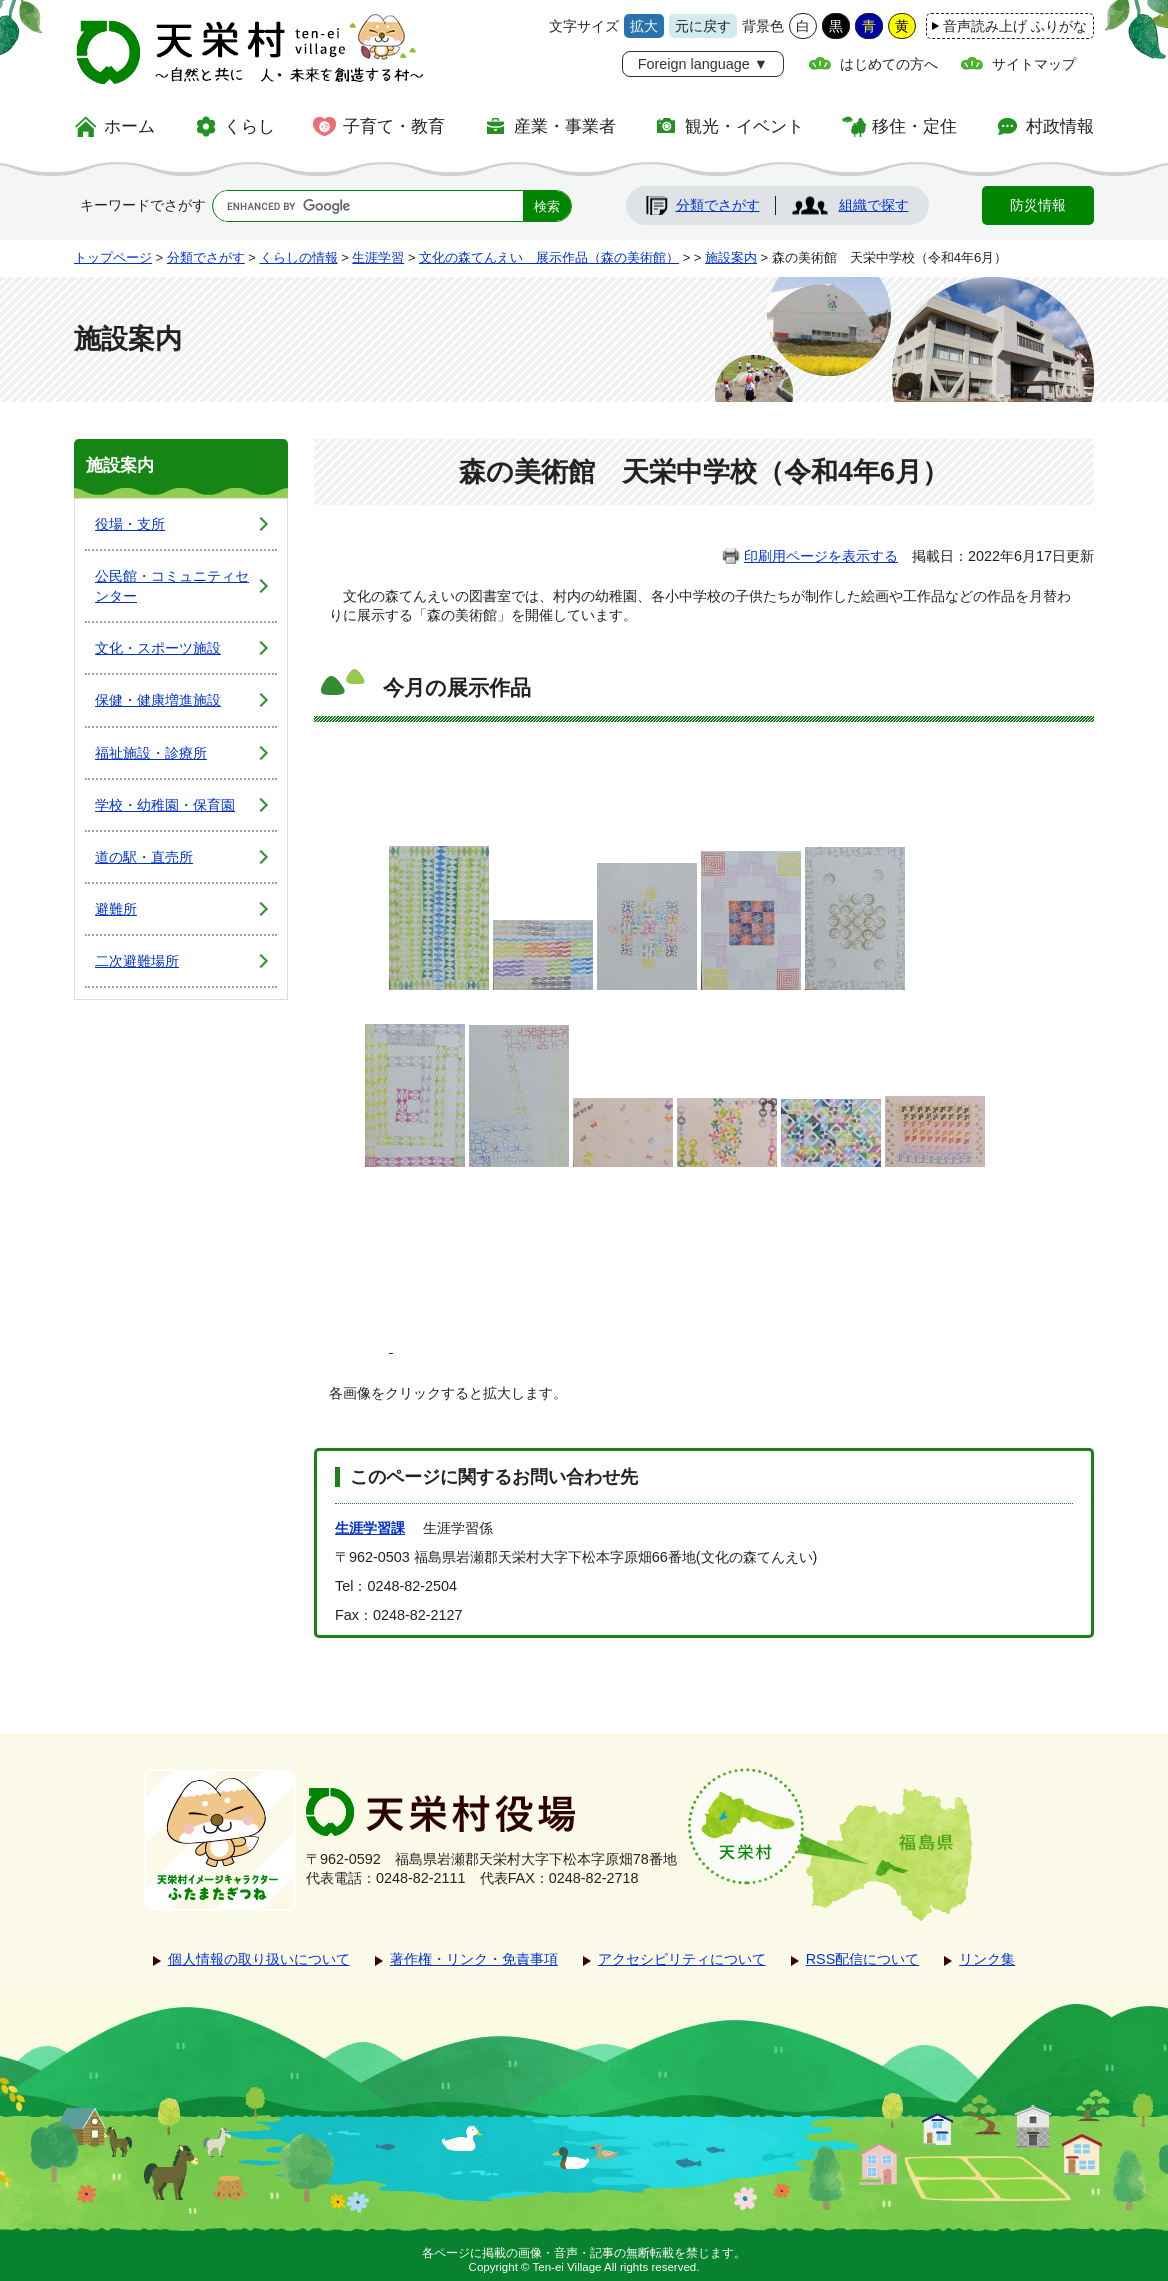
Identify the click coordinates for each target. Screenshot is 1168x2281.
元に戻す (703, 26)
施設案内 (731, 257)
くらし (249, 126)
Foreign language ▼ (703, 64)
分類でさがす (718, 205)
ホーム (129, 126)
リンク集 (987, 1959)
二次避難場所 (137, 961)
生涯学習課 (370, 1528)
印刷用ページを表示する (821, 556)
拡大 (644, 26)
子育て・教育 (394, 126)
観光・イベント (744, 126)
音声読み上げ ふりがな (1015, 26)
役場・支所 (130, 524)
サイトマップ (1034, 64)
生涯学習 (378, 257)
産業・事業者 (565, 126)
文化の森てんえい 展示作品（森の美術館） (549, 257)
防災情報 (1038, 205)
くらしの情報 (299, 257)
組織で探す (874, 205)
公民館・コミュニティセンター (172, 586)
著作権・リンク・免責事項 (474, 1959)
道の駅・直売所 (144, 857)
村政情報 (1060, 126)
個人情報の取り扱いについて (259, 1959)
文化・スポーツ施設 (158, 648)
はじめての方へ (889, 64)
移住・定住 (914, 126)
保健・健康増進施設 (158, 700)
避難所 (116, 909)
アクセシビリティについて (682, 1959)
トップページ (113, 257)
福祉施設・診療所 (151, 753)
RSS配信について (863, 1959)
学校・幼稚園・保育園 (165, 805)
